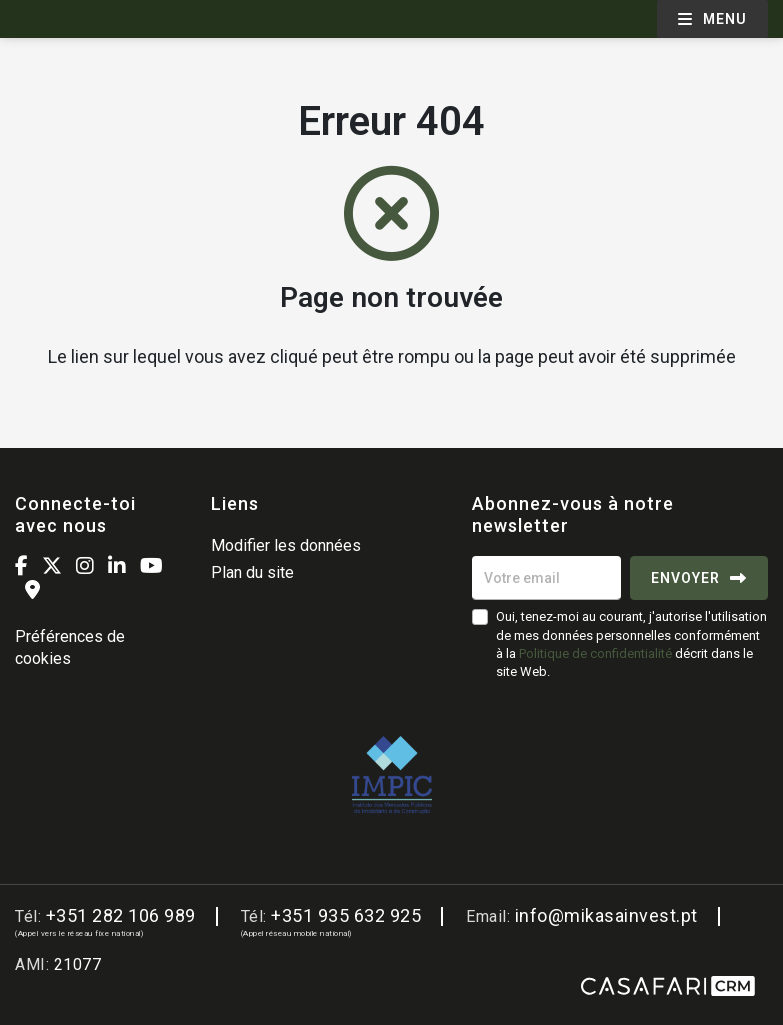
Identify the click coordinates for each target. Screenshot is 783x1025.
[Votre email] (546, 578)
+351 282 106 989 (121, 915)
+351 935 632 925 (346, 915)
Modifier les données (286, 545)
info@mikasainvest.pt (606, 915)
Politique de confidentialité (595, 653)
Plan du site (252, 572)
